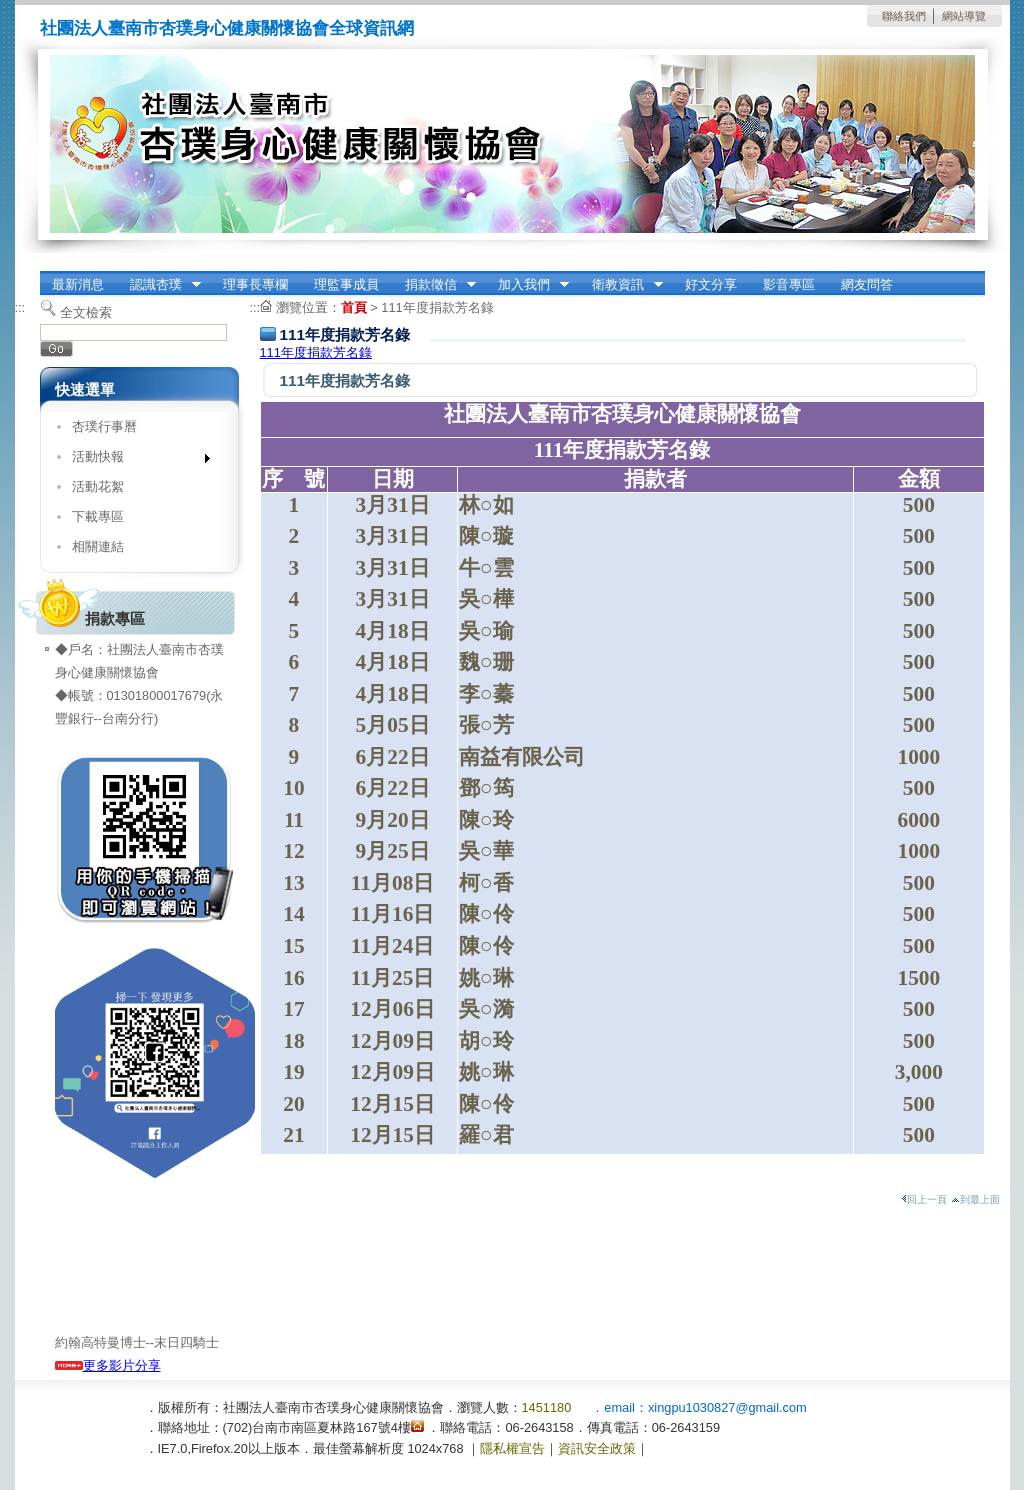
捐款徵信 (434, 285)
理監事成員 (346, 284)
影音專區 (789, 284)
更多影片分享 (108, 1365)
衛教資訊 (621, 285)
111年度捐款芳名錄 (437, 307)
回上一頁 (924, 1199)
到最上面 (975, 1199)
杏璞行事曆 (104, 426)
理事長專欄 (255, 284)
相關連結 (98, 546)
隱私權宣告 (512, 1448)
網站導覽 (964, 16)
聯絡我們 (904, 16)
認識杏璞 (159, 285)
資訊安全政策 (597, 1448)
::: (20, 307)
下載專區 (98, 516)
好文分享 (711, 284)
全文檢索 (86, 312)
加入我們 (527, 285)
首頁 (354, 307)
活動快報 (134, 460)
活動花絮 (98, 486)
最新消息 (78, 284)
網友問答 (867, 284)
